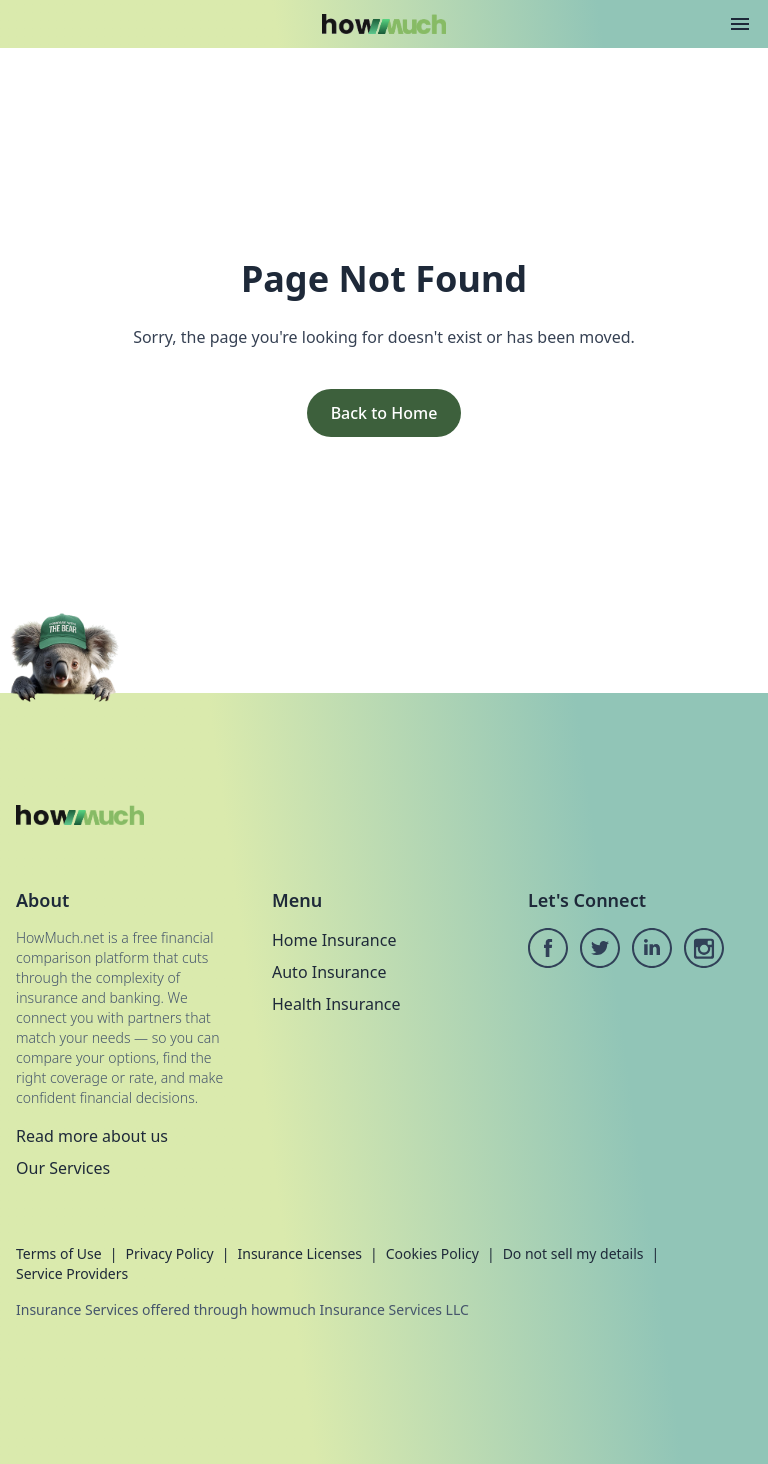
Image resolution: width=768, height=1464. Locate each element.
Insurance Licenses (299, 1253)
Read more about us (92, 1136)
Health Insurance (336, 1004)
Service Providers (72, 1273)
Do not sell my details (573, 1253)
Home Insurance (334, 940)
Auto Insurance (329, 972)
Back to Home (384, 413)
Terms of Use (59, 1253)
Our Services (63, 1168)
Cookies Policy (432, 1253)
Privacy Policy (169, 1253)
